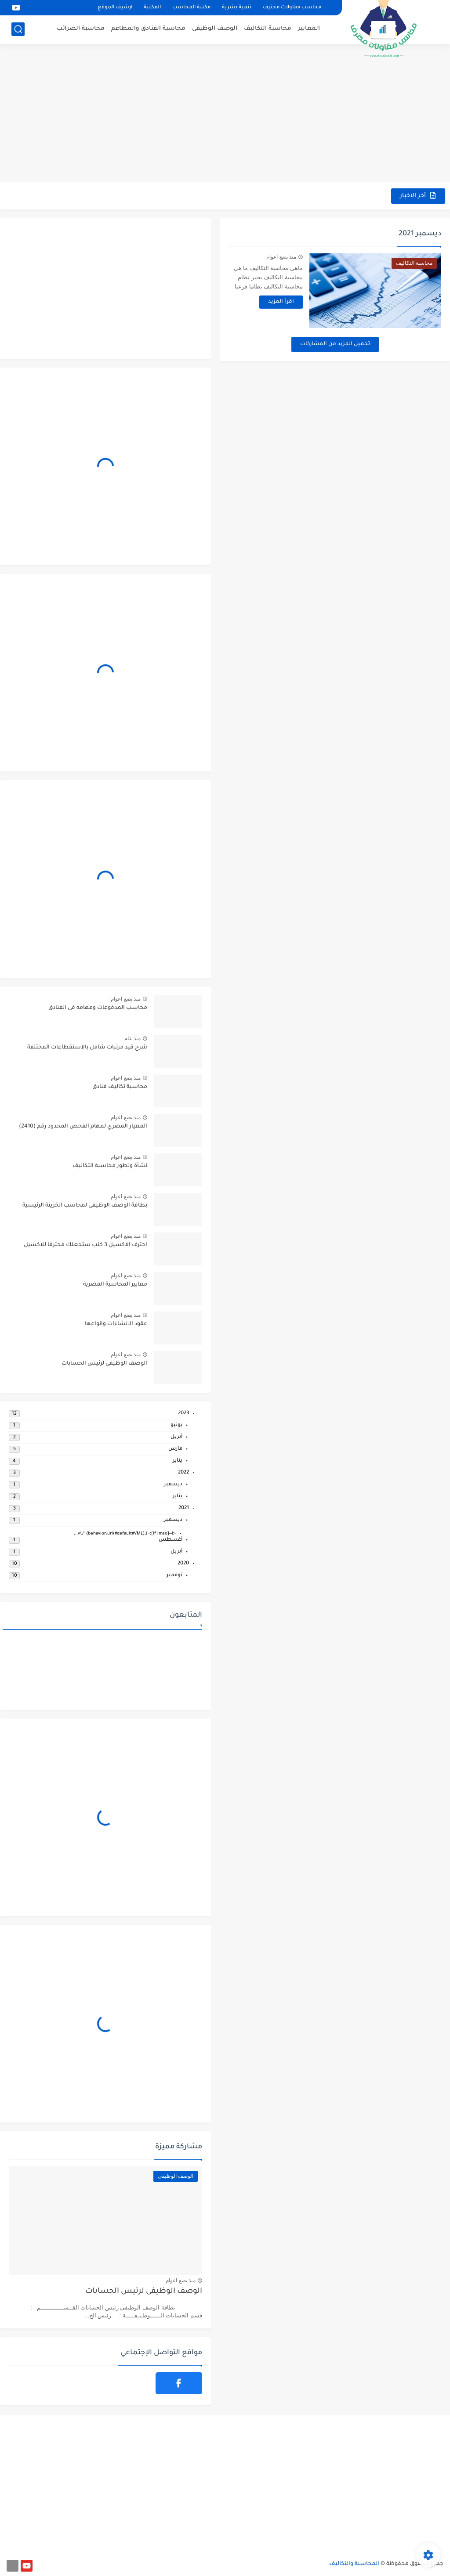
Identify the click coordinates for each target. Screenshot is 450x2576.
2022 (183, 1473)
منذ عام (132, 1038)
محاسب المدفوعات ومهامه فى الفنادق (97, 1008)
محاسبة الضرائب (81, 28)
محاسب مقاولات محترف (292, 8)
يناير (177, 1461)
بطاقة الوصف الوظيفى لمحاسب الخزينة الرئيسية (84, 1206)
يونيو (176, 1425)
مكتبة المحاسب (191, 8)
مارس (175, 1449)
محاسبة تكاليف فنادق (119, 1087)
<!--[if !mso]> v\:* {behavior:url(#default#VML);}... (125, 1533)
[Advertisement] (225, 114)
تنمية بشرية (236, 8)
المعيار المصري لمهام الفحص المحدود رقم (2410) (83, 1127)
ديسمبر (173, 1485)
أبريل (176, 1437)
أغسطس (170, 1540)
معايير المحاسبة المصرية (115, 1285)
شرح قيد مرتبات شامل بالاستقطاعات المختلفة (87, 1048)
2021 (183, 1508)
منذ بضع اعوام (281, 257)
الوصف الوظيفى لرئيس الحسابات (104, 1364)
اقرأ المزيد (281, 302)
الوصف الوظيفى (214, 28)
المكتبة (152, 8)
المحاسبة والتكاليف (354, 2564)
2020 (183, 1564)
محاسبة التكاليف (267, 28)
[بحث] (18, 29)
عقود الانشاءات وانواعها (116, 1324)
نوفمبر (174, 1575)
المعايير (309, 28)
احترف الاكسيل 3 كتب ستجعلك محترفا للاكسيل (85, 1245)
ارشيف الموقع (115, 8)
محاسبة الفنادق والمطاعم (148, 28)
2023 (183, 1413)
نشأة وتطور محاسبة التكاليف (110, 1166)
